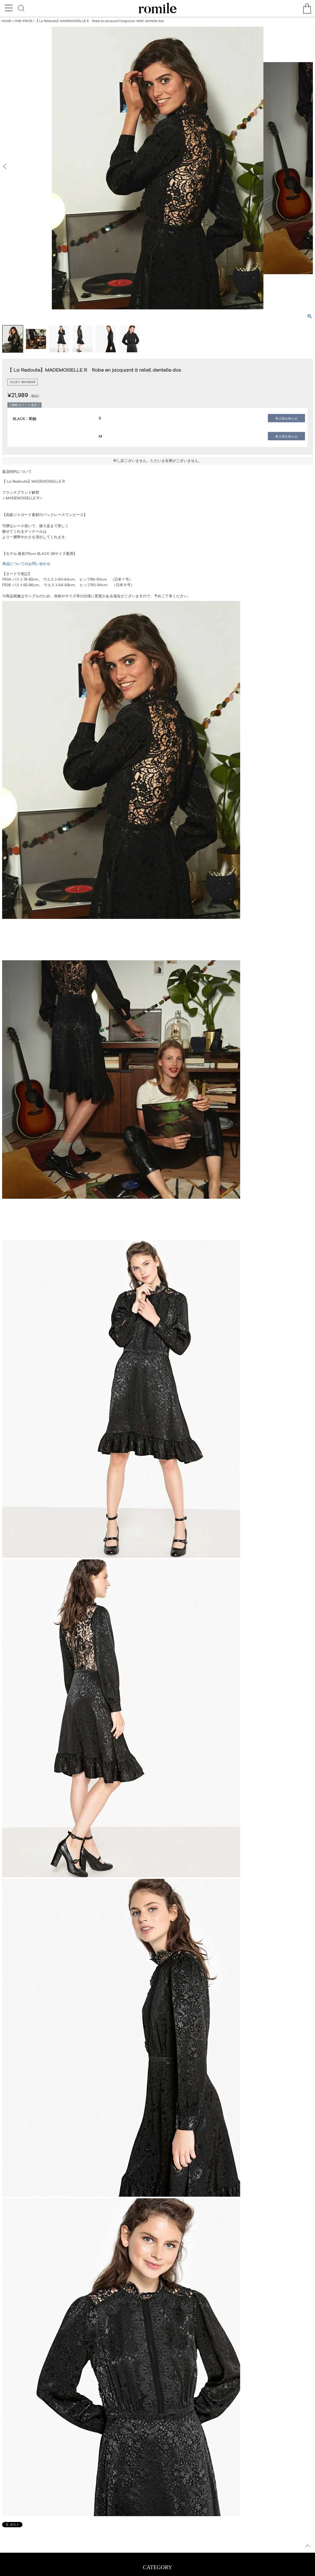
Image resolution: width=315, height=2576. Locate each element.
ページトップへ (307, 2546)
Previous (5, 166)
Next (309, 166)
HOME (6, 21)
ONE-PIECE (23, 21)
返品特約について (17, 471)
